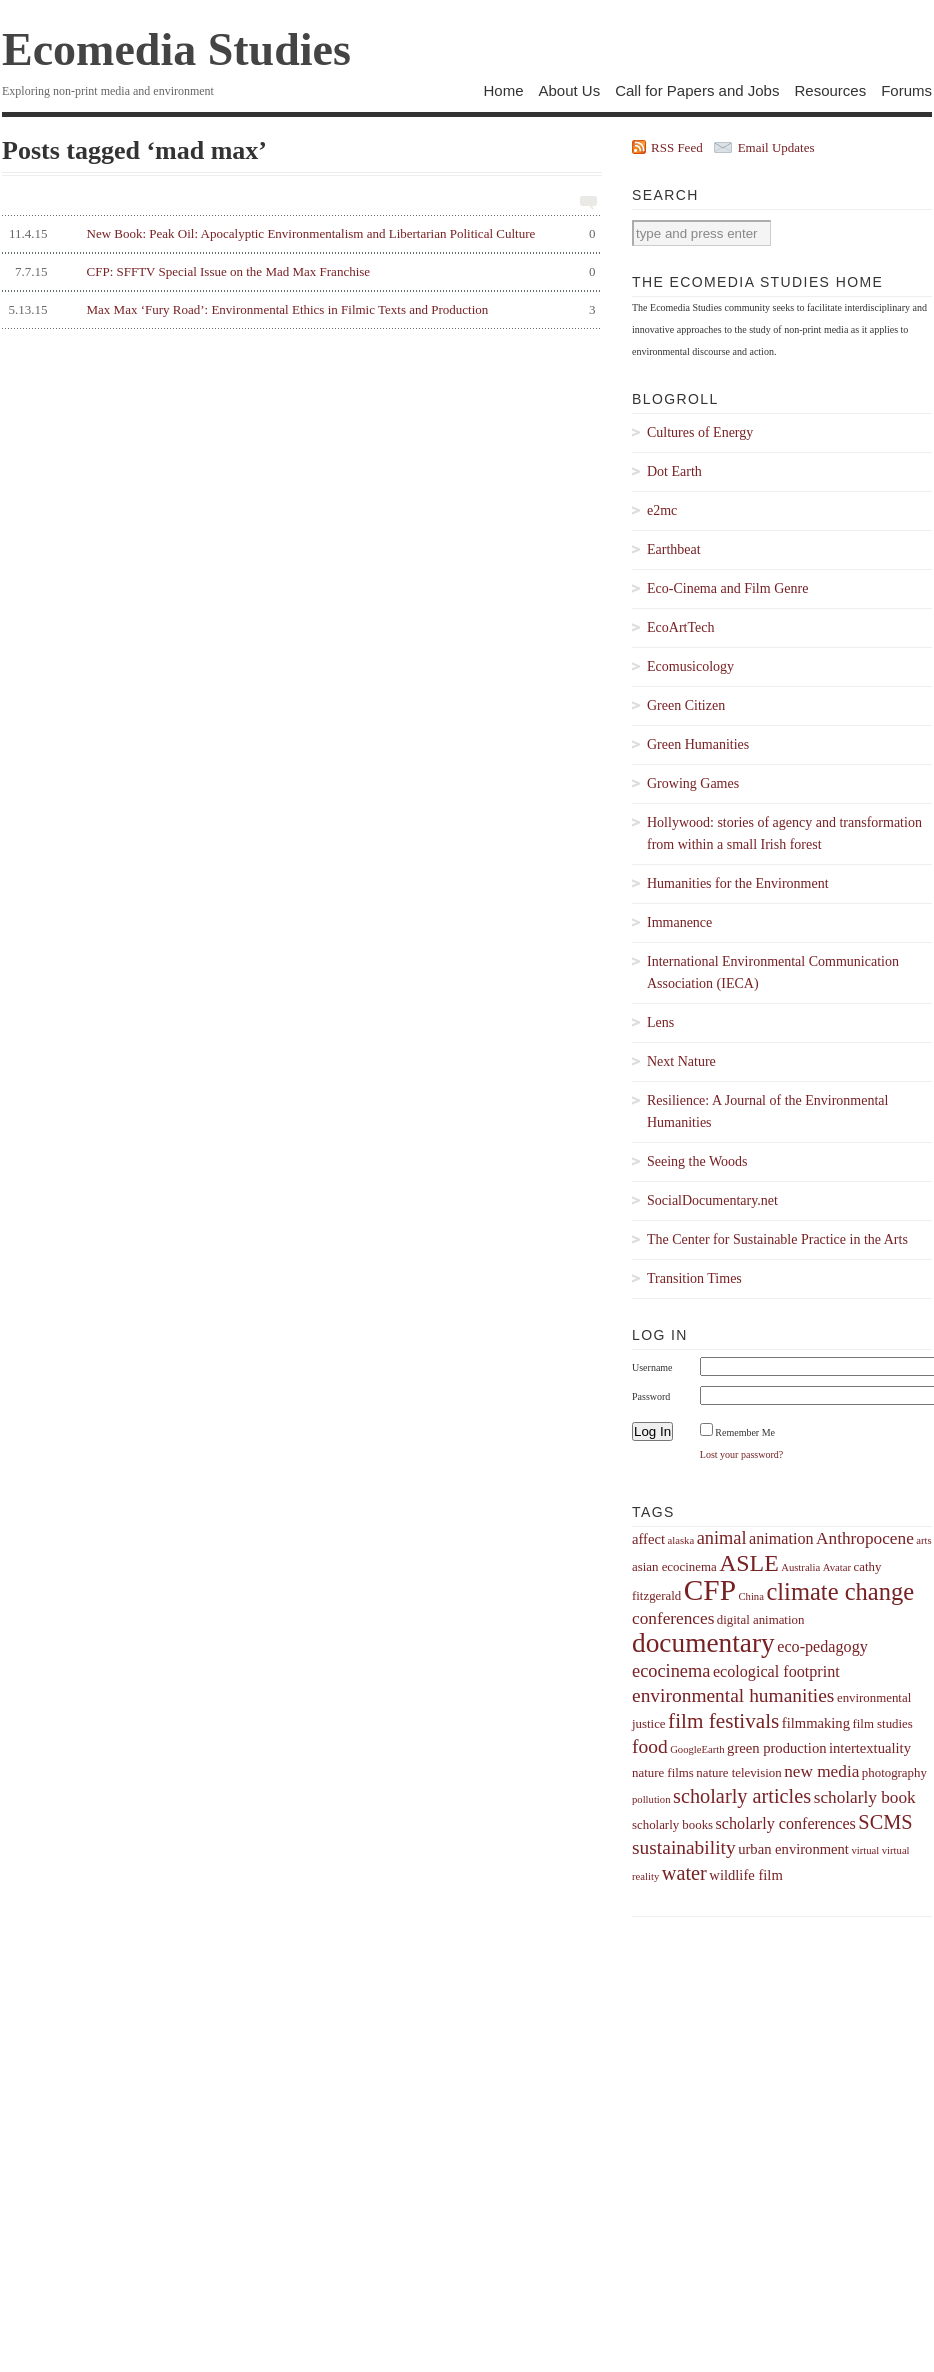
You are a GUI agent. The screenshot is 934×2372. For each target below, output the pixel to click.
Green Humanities (698, 744)
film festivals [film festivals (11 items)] (723, 1721)
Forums (906, 90)
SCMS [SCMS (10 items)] (885, 1822)
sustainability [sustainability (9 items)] (684, 1847)
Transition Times (694, 1278)
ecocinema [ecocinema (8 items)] (671, 1671)
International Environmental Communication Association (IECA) (773, 972)
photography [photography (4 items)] (894, 1773)
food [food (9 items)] (650, 1746)
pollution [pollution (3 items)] (651, 1799)
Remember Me (745, 1432)
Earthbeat (674, 549)
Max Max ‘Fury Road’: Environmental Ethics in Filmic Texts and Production (299, 310)
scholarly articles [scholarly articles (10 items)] (742, 1796)
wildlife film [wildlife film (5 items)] (745, 1875)
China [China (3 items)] (750, 1596)
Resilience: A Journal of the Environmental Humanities (767, 1111)
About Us (569, 90)
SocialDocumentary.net (712, 1200)
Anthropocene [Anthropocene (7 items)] (865, 1538)
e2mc (662, 510)
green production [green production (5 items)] (776, 1748)
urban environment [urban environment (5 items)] (793, 1849)
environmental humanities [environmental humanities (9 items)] (733, 1695)
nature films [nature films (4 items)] (663, 1773)
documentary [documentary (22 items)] (703, 1643)
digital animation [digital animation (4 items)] (761, 1620)
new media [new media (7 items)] (821, 1771)
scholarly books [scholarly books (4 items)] (672, 1825)
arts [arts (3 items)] (923, 1540)
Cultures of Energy (700, 432)
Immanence (679, 922)
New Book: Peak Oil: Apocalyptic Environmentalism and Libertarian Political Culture (299, 234)
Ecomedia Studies (176, 49)
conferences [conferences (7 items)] (673, 1618)
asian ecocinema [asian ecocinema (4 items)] (674, 1567)
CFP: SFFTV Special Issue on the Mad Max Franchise (299, 272)
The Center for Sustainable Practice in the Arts (777, 1239)
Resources (830, 90)
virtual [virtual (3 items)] (865, 1850)
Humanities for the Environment (738, 883)
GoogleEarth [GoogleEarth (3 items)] (697, 1749)
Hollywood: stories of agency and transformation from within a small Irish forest (784, 833)
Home (503, 90)
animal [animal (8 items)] (722, 1538)
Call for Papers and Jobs (697, 90)
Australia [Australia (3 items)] (800, 1567)
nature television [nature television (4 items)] (738, 1773)
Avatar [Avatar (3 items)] (837, 1567)
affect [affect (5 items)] (648, 1539)
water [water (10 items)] (684, 1873)
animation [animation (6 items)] (781, 1538)
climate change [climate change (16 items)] (840, 1591)
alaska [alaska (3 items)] (680, 1540)
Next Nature (681, 1061)
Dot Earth (674, 471)
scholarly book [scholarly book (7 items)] (865, 1797)
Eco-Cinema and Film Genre (727, 588)
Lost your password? (741, 1454)
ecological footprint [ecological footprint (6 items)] (776, 1671)
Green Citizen (686, 705)
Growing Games (693, 783)
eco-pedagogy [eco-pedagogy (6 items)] (822, 1646)
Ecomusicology (690, 666)
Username (652, 1367)
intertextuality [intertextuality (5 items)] (870, 1748)
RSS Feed (677, 147)
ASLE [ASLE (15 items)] (749, 1563)
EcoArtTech (680, 627)
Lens (660, 1022)
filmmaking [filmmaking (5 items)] (816, 1723)
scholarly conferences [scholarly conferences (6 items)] (786, 1823)
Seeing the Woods (697, 1161)
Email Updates (776, 147)
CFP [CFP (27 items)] (710, 1590)
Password (651, 1396)
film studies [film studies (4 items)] (882, 1724)
